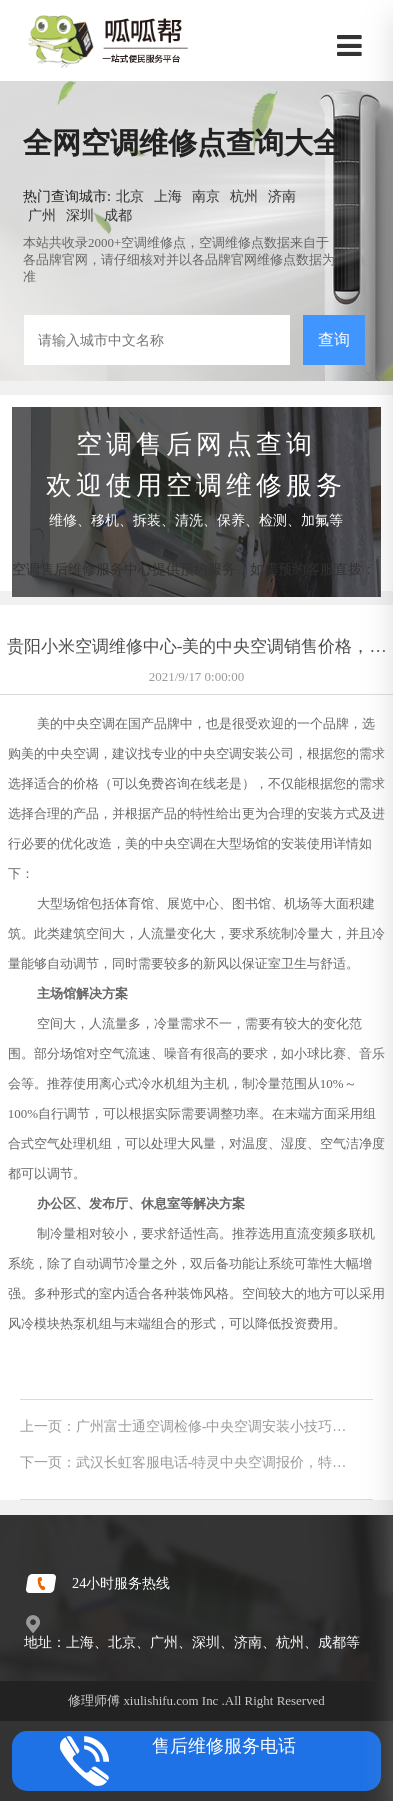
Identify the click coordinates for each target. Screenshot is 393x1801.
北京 (130, 196)
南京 (206, 196)
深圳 (80, 215)
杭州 (244, 196)
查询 (334, 339)
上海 (168, 196)
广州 (42, 215)
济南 (282, 196)
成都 (118, 215)
